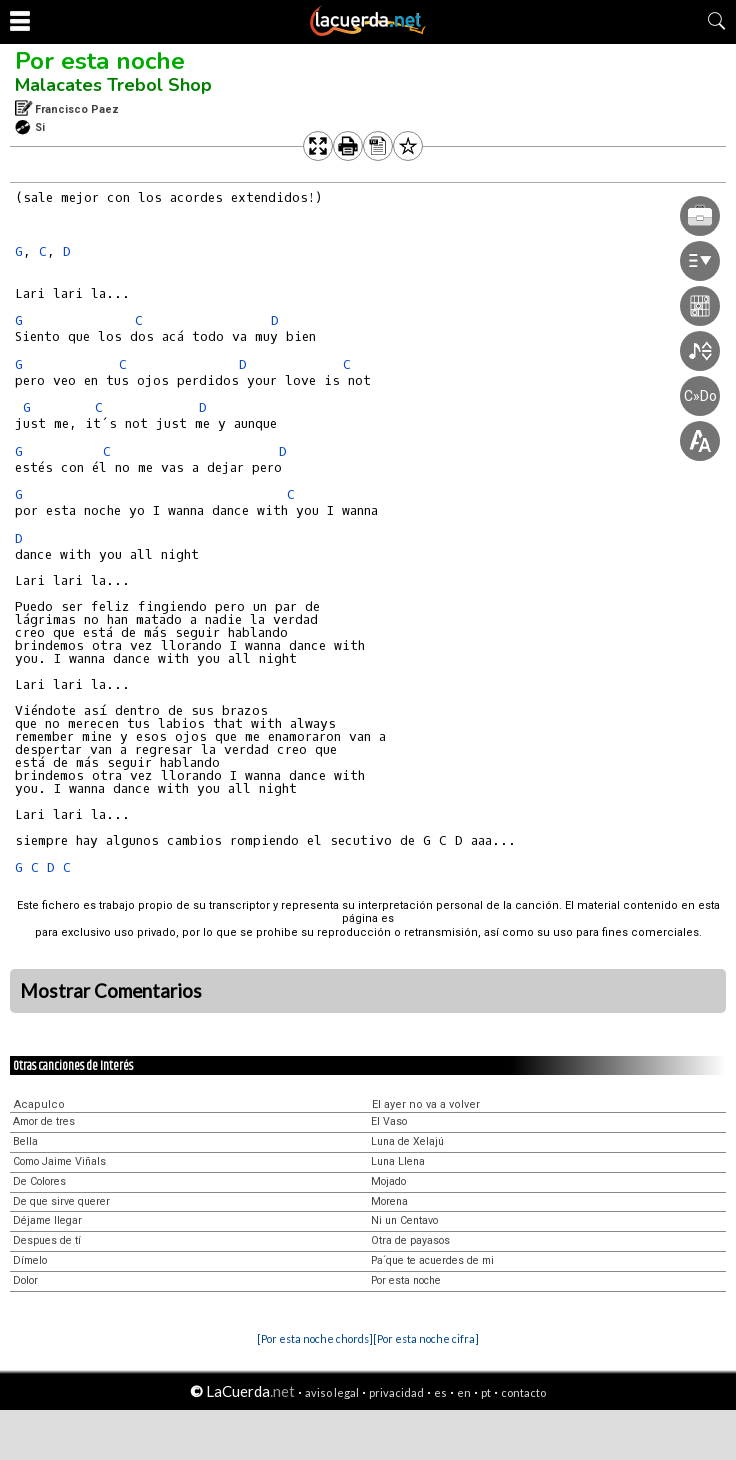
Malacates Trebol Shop (113, 85)
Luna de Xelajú (407, 1141)
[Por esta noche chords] (315, 1338)
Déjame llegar (47, 1220)
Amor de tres (44, 1121)
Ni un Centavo (404, 1220)
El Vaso (389, 1121)
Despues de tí (47, 1240)
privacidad (396, 1392)
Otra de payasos (410, 1240)
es (440, 1392)
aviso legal (332, 1392)
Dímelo (30, 1260)
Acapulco (39, 1104)
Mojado (388, 1181)
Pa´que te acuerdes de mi (432, 1260)
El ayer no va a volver (426, 1104)
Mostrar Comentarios (111, 991)
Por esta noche (100, 61)
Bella (25, 1141)
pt (486, 1392)
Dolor (25, 1280)
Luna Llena (398, 1161)
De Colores (39, 1181)
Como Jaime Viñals (59, 1161)
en (464, 1392)
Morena (389, 1201)
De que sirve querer (61, 1201)
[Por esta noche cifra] (426, 1338)
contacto (523, 1392)
